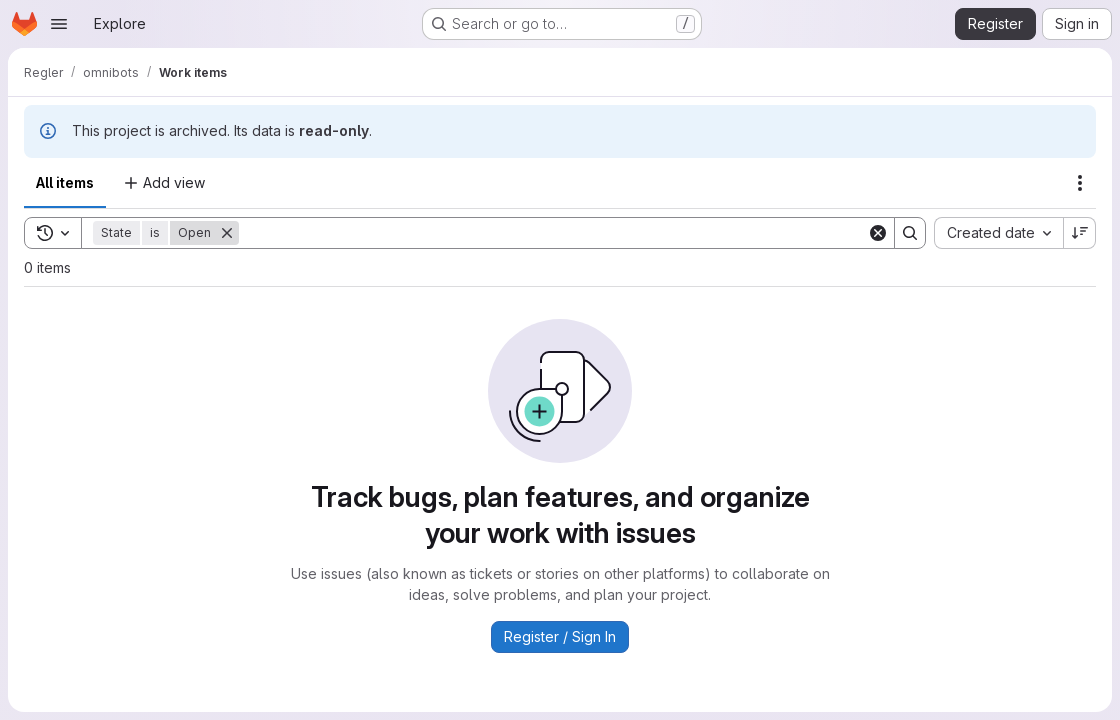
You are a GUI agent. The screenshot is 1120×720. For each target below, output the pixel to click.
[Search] (553, 233)
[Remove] (227, 233)
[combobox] (998, 233)
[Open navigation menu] (59, 24)
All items (65, 182)
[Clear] (878, 233)
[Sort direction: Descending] (1080, 233)
